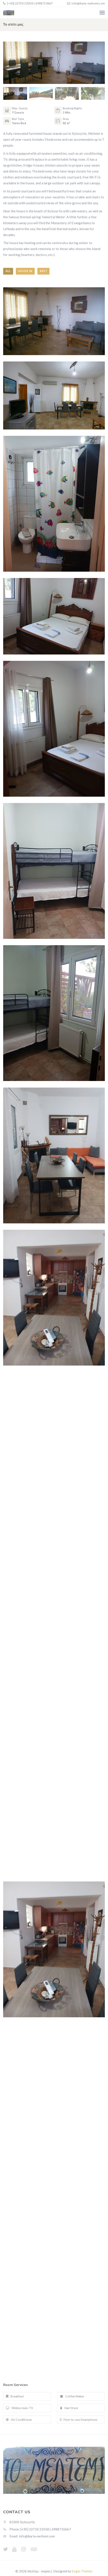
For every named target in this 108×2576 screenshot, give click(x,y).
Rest (43, 271)
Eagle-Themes (82, 2571)
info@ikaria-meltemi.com (88, 3)
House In (25, 271)
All (8, 271)
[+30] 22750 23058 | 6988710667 (29, 3)
